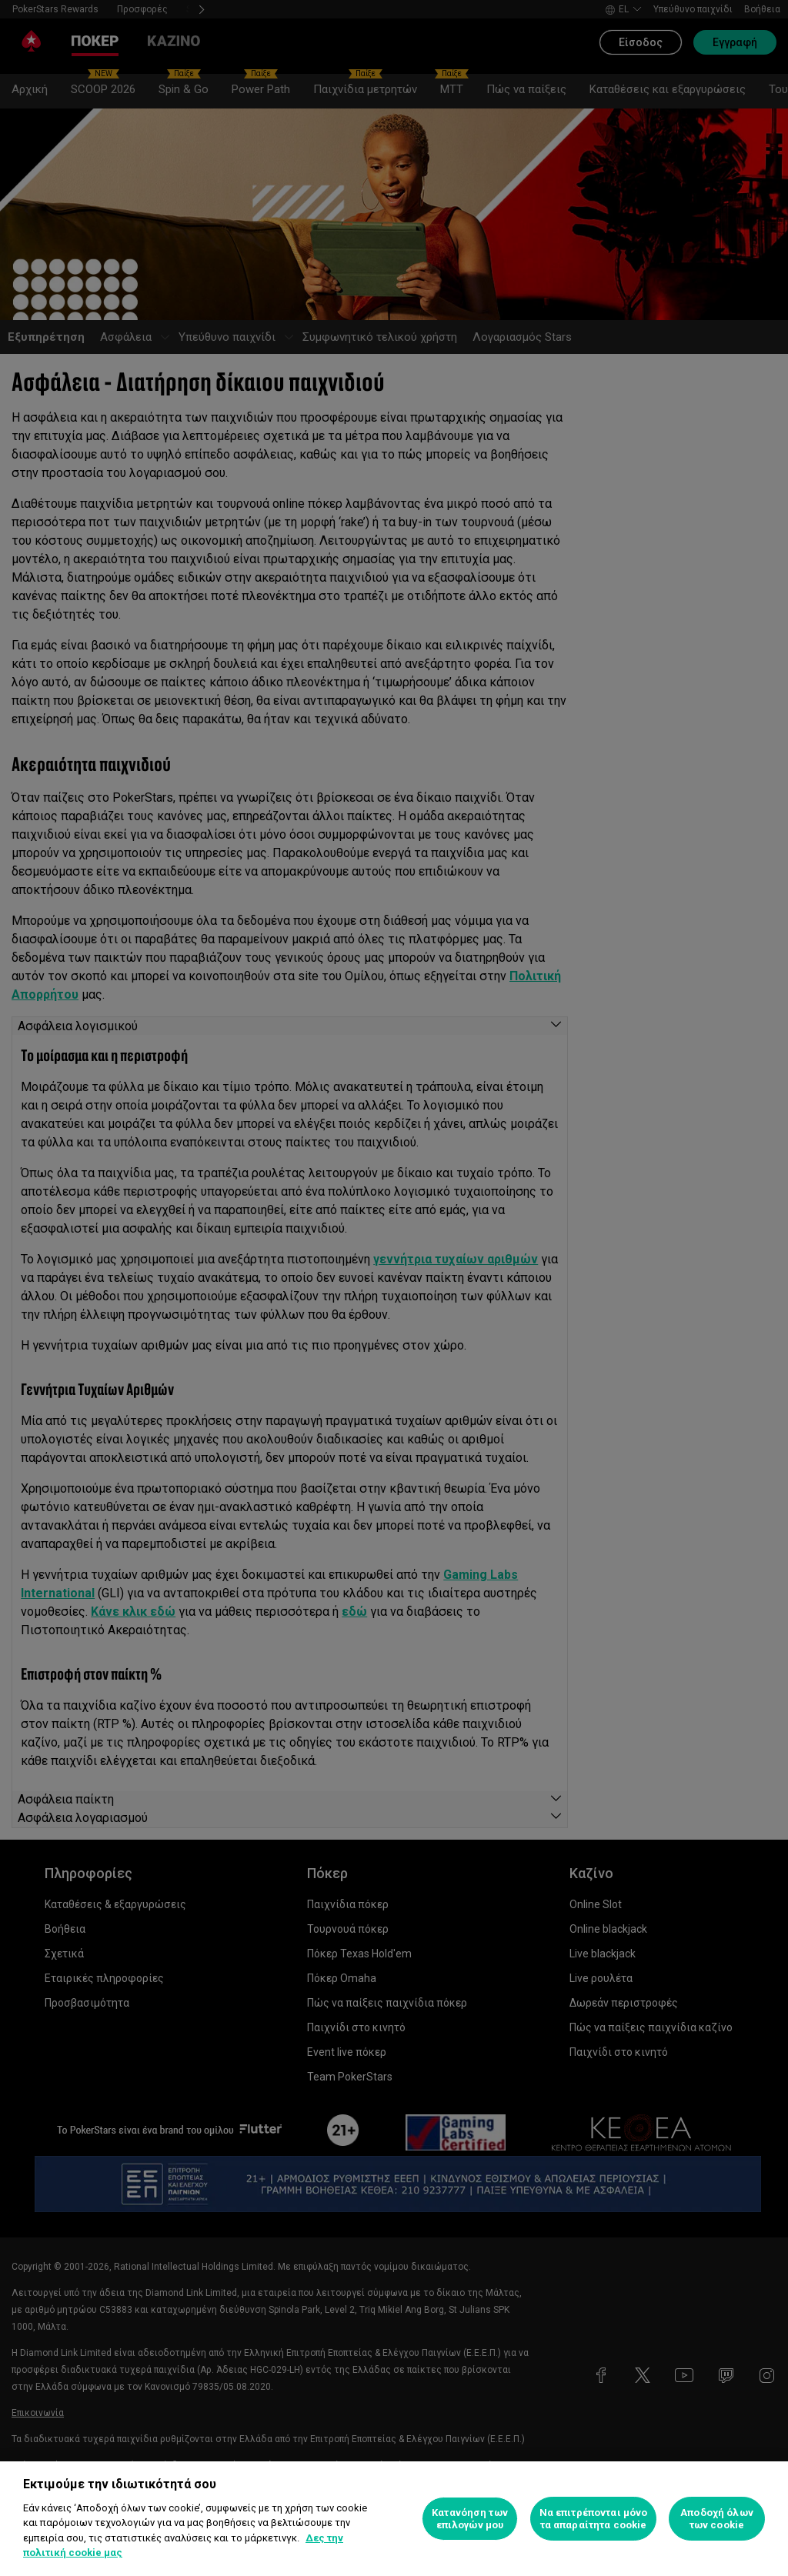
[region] (394, 2518)
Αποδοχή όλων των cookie (716, 2519)
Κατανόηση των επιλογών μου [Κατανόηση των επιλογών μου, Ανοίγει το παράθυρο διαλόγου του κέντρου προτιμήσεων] (470, 2519)
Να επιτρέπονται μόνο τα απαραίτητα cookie (593, 2519)
